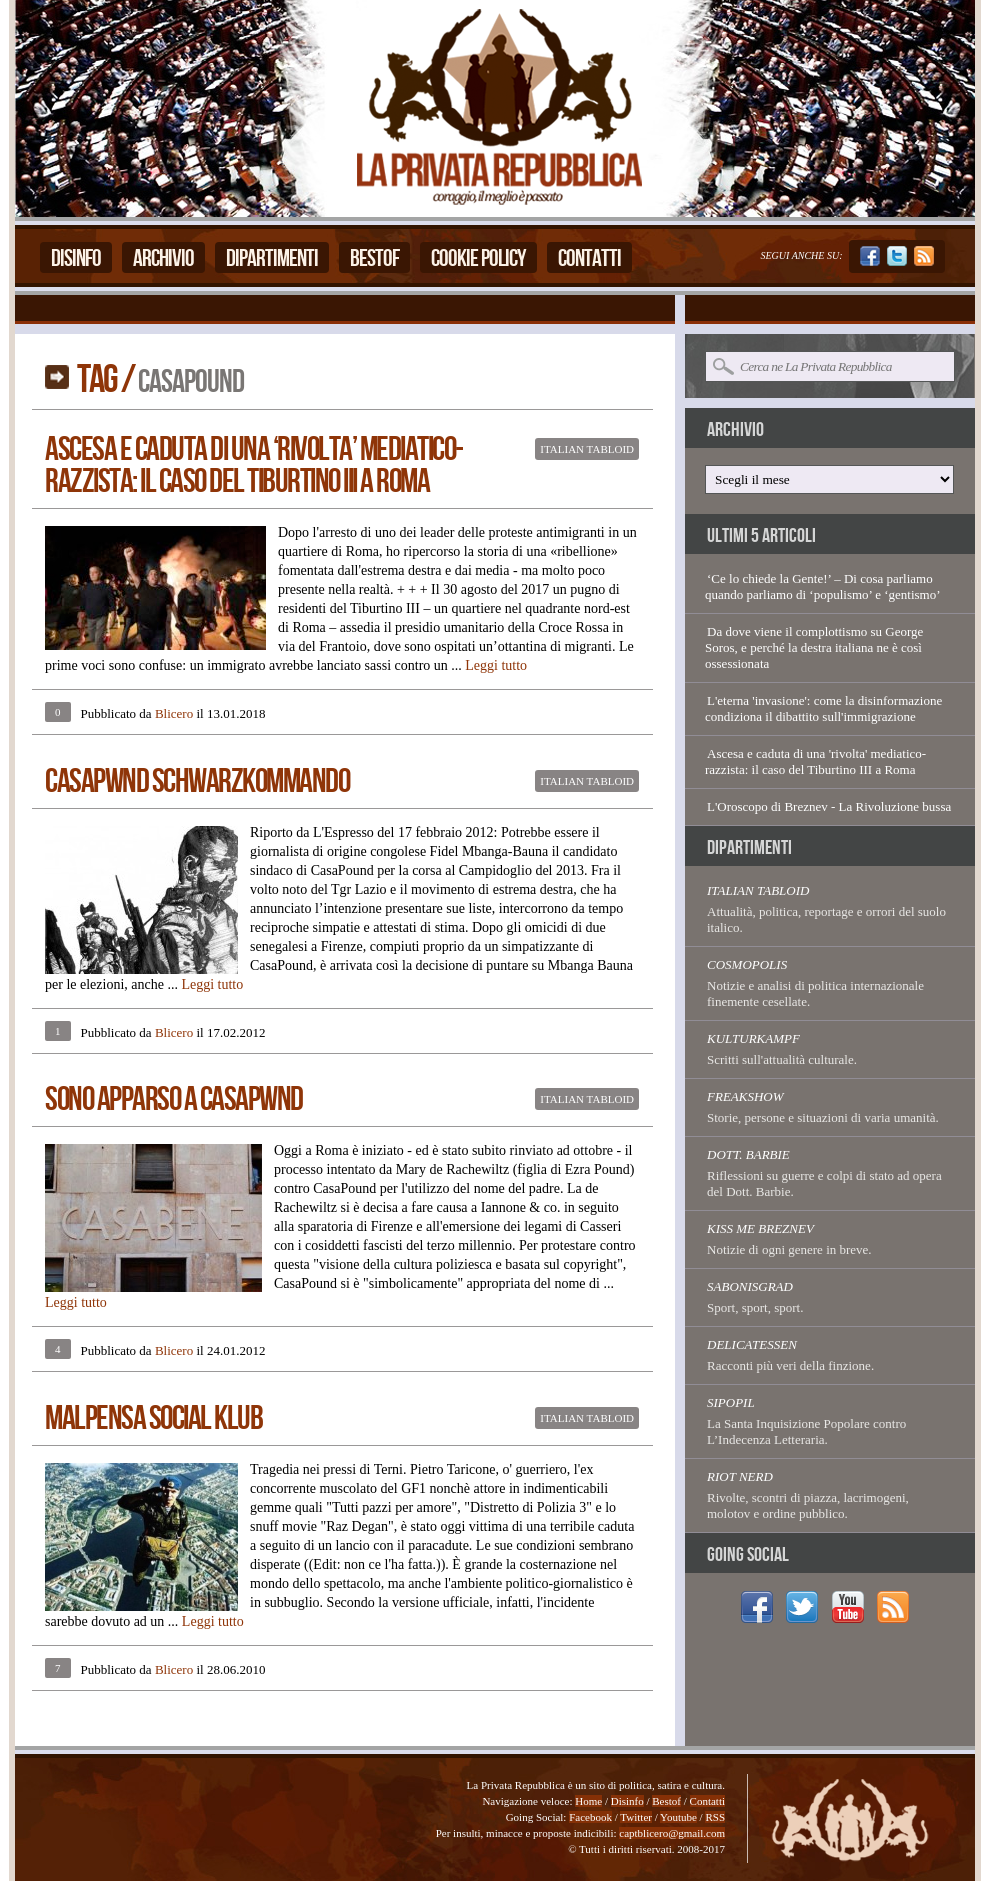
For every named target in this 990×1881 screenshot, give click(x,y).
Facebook (590, 1817)
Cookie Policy (478, 258)
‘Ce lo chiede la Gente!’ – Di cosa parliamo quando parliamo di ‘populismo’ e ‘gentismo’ (823, 586)
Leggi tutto (496, 665)
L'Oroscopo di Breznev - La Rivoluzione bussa (829, 806)
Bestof (374, 258)
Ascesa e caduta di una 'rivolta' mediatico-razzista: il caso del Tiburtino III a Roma (815, 761)
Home (588, 1801)
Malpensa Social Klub (153, 1418)
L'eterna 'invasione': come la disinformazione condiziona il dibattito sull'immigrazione (823, 708)
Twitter (636, 1817)
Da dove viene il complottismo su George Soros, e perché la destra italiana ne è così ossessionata (814, 647)
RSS (715, 1817)
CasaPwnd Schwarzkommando (197, 781)
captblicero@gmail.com (672, 1833)
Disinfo (76, 258)
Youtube (678, 1817)
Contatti (589, 258)
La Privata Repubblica (498, 108)
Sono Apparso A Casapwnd (174, 1099)
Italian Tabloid (587, 449)
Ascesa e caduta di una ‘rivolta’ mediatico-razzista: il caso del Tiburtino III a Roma (254, 465)
